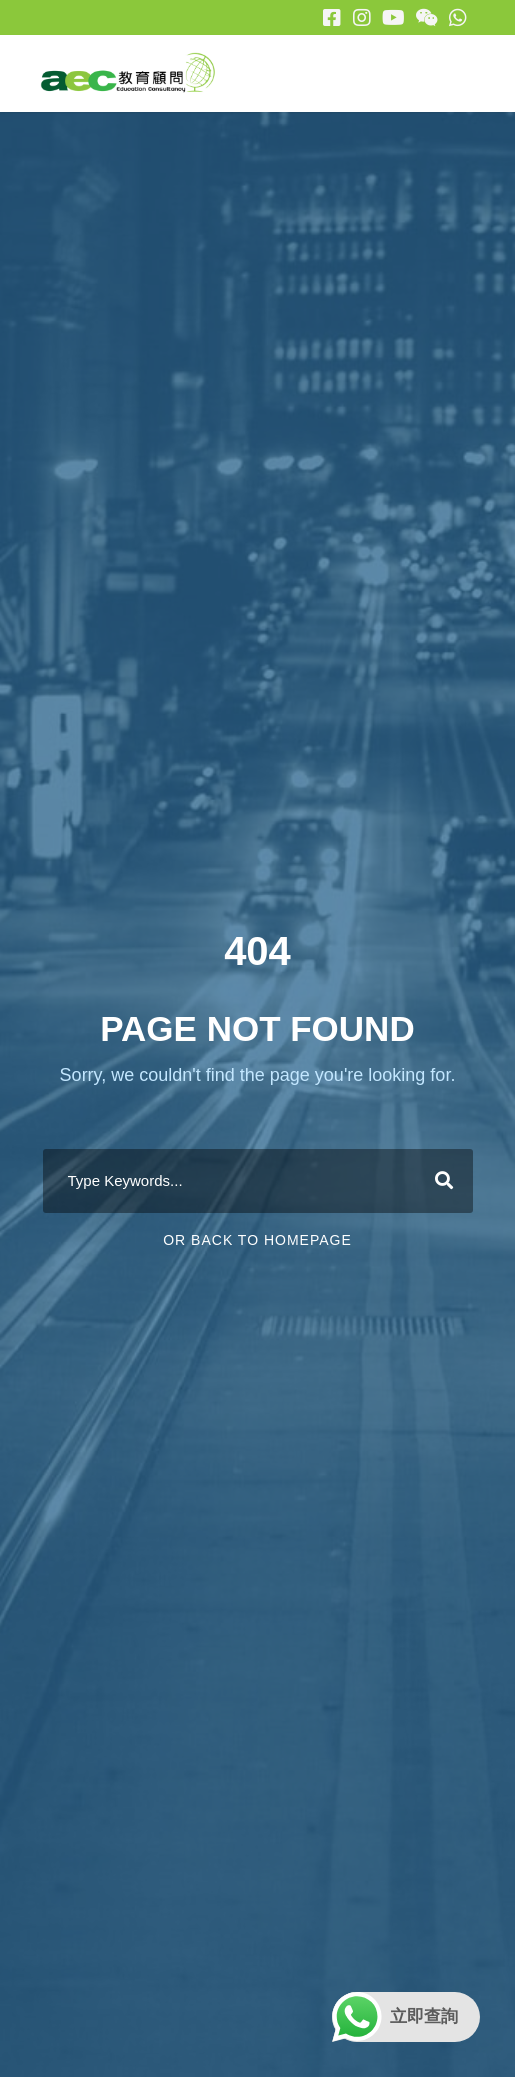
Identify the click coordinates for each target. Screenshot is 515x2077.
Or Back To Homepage (257, 1240)
